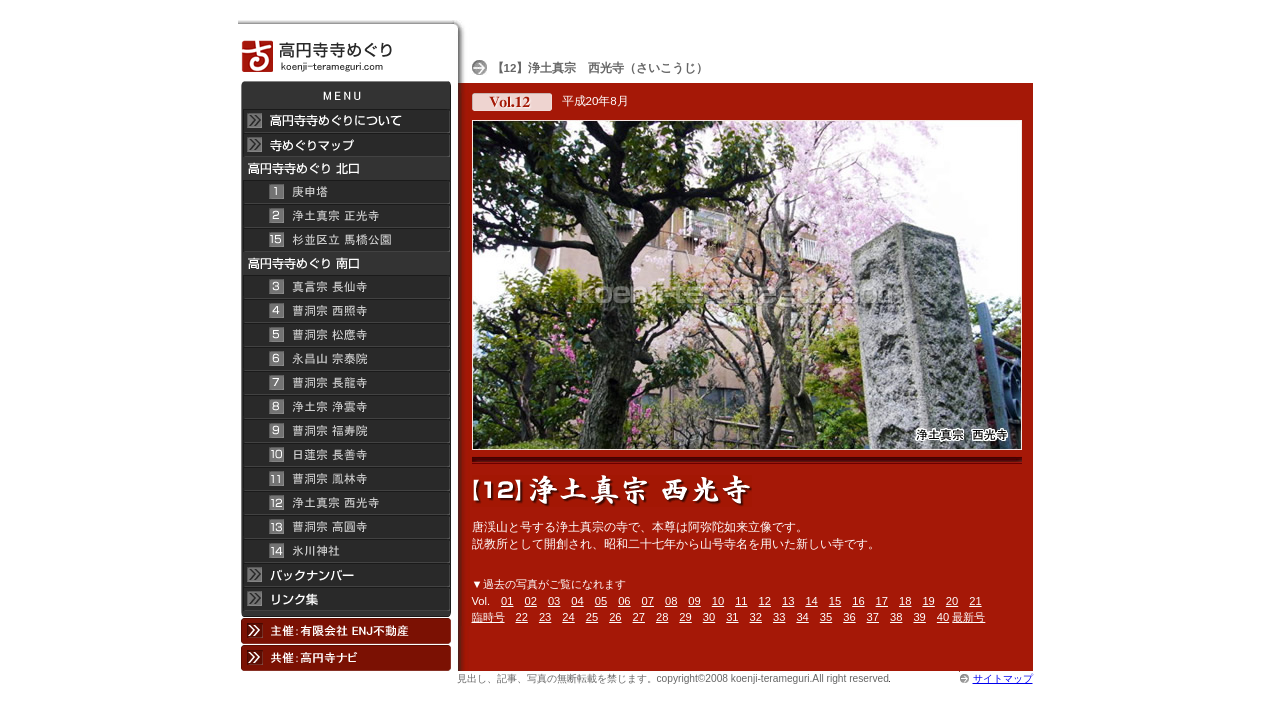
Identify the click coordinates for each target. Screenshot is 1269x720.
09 (694, 601)
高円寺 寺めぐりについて (345, 121)
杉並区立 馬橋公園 (345, 240)
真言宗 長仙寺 (345, 287)
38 (896, 617)
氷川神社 (345, 551)
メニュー (345, 95)
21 (975, 601)
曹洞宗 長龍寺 (345, 383)
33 (779, 617)
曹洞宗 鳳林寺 (345, 479)
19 (928, 601)
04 (577, 601)
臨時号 (488, 617)
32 (756, 617)
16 (858, 601)
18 (905, 601)
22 (522, 617)
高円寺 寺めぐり (345, 50)
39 (919, 617)
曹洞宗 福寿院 (345, 431)
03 (554, 601)
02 (531, 601)
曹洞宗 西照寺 (345, 311)
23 (545, 617)
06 (624, 601)
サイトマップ (1003, 678)
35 (826, 617)
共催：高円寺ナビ (345, 657)
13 (788, 601)
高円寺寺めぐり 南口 (345, 263)
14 (811, 601)
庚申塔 (345, 192)
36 (849, 617)
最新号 (968, 617)
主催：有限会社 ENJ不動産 (345, 630)
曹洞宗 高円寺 (345, 527)
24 (568, 617)
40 (943, 617)
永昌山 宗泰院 (345, 359)
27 (639, 617)
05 (601, 601)
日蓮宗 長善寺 (345, 455)
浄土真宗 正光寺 (345, 216)
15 (835, 601)
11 (741, 601)
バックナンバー (345, 575)
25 (592, 617)
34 (802, 617)
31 (732, 617)
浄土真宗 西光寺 (345, 503)
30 (709, 617)
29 (685, 617)
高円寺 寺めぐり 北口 (345, 168)
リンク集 (345, 602)
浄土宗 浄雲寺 (345, 407)
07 (648, 601)
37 (873, 617)
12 (765, 601)
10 (718, 601)
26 (615, 617)
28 (662, 617)
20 (952, 601)
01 (507, 601)
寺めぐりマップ (345, 145)
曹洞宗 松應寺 (345, 335)
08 (671, 601)
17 (882, 601)
